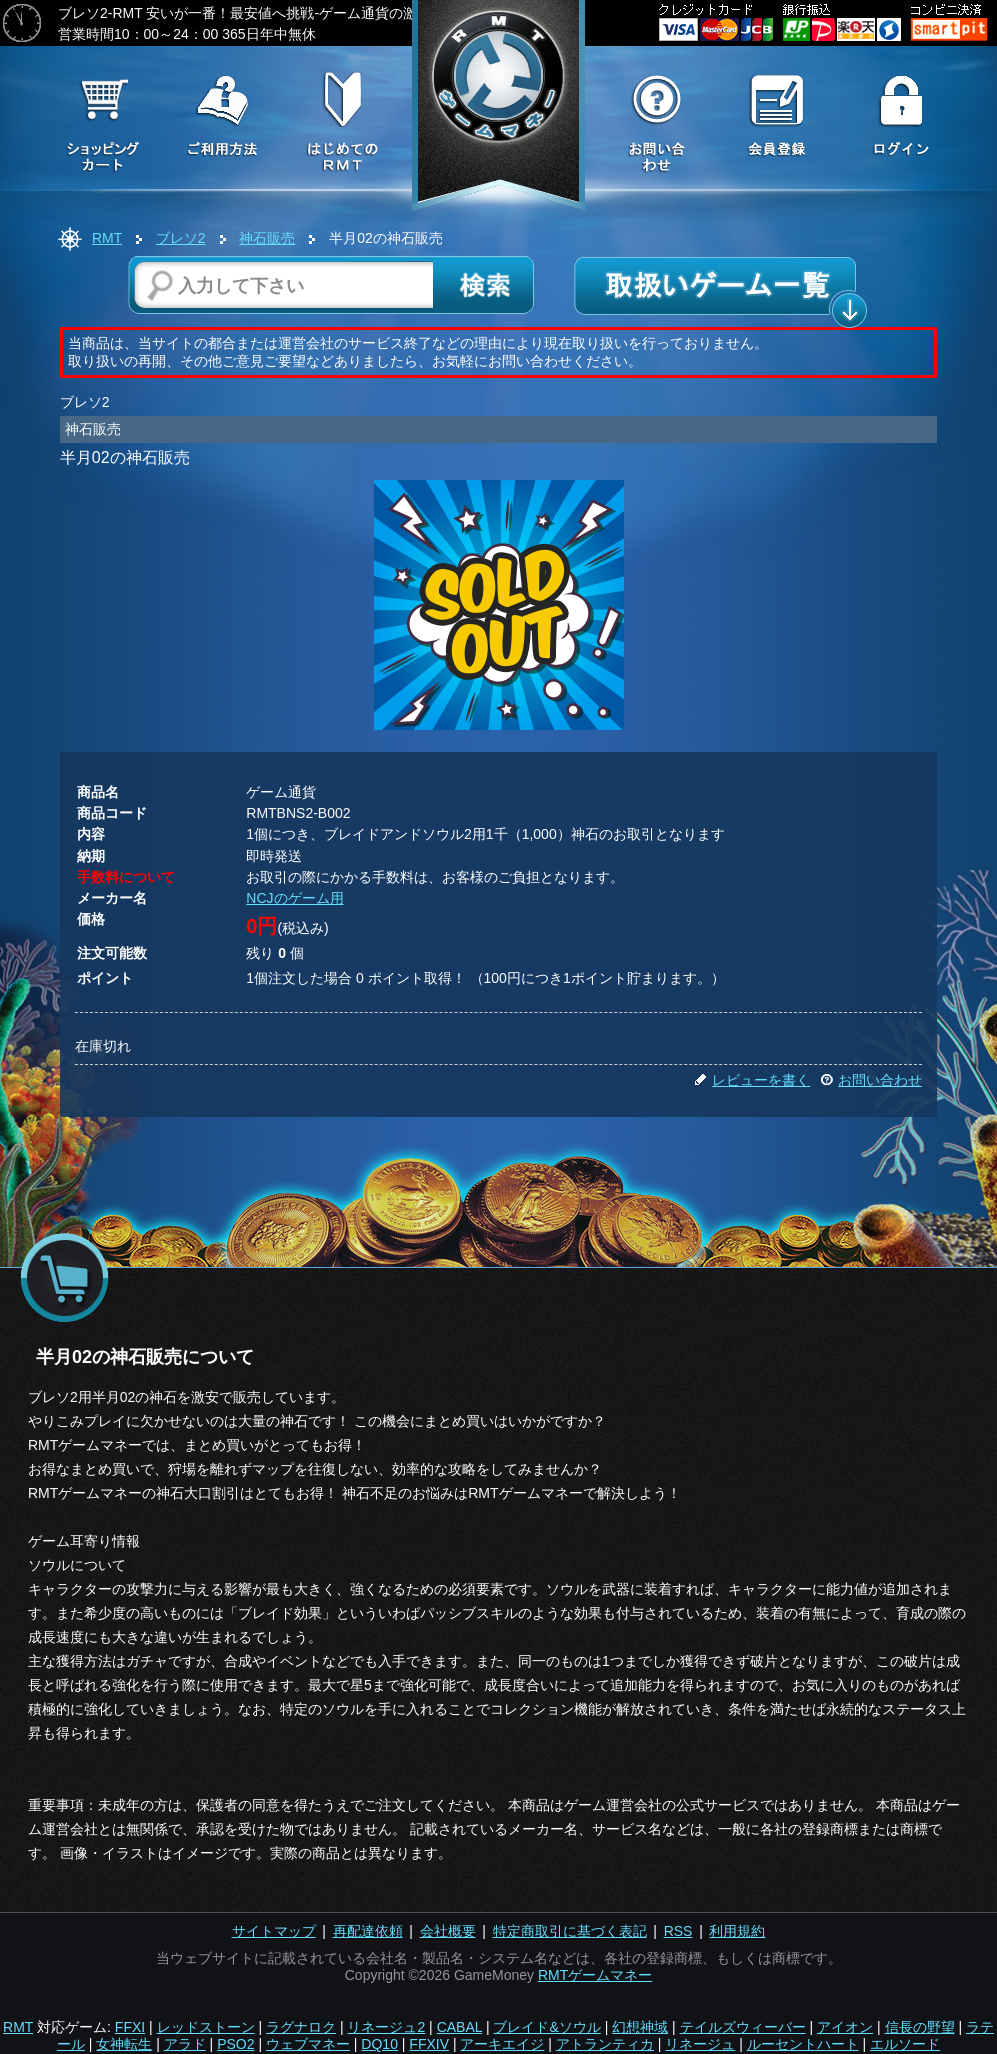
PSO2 (235, 2044)
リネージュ (700, 2044)
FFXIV (429, 2044)
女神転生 (124, 2044)
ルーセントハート (803, 2044)
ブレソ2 (181, 238)
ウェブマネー (308, 2044)
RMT (107, 238)
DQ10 (379, 2044)
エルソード (905, 2044)
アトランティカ (605, 2044)
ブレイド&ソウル (546, 2027)
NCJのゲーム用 (294, 898)
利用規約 (737, 1931)
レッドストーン (206, 2027)
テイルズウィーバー (743, 2027)
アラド (185, 2044)
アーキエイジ (502, 2044)
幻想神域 (640, 2027)
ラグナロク (301, 2027)
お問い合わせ (871, 1080)
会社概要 (448, 1931)
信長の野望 (920, 2027)
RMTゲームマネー (595, 1975)
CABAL (459, 2027)
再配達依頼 (368, 1931)
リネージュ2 (386, 2027)
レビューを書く (752, 1080)
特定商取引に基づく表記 (570, 1931)
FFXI (130, 2027)
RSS (678, 1931)
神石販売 (267, 238)
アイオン (845, 2027)
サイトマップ (274, 1931)
